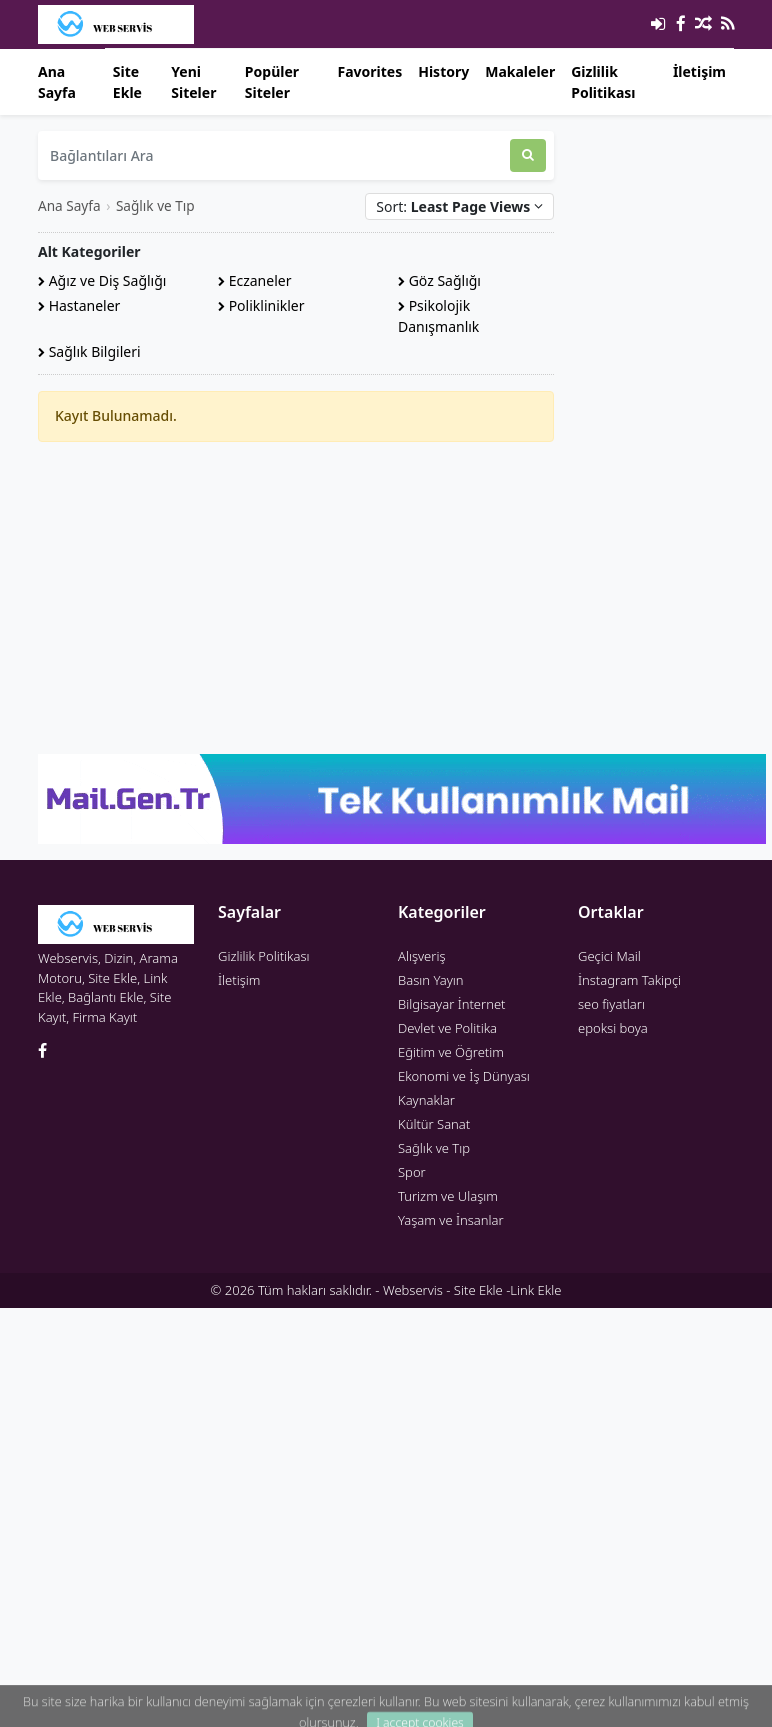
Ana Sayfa (57, 82)
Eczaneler (254, 280)
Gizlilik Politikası (603, 82)
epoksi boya (613, 1028)
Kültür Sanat (434, 1124)
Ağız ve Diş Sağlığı (102, 280)
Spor (412, 1172)
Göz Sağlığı (439, 280)
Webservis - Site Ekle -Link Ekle (472, 1290)
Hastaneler (79, 305)
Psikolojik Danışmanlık (438, 316)
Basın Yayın (431, 980)
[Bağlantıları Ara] (274, 155)
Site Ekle (127, 82)
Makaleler (520, 71)
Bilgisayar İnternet (451, 1004)
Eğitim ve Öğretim (451, 1052)
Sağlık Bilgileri (89, 351)
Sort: (459, 206)
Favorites (369, 71)
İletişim (699, 71)
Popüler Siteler (272, 82)
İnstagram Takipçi (629, 980)
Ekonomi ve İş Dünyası (464, 1076)
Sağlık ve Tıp (155, 205)
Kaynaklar (426, 1100)
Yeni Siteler (193, 82)
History (443, 71)
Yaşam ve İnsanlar (451, 1220)
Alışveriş (422, 956)
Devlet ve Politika (447, 1028)
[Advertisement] (296, 598)
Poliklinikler (261, 305)
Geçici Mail (609, 956)
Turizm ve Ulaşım (448, 1196)
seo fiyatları (611, 1004)
